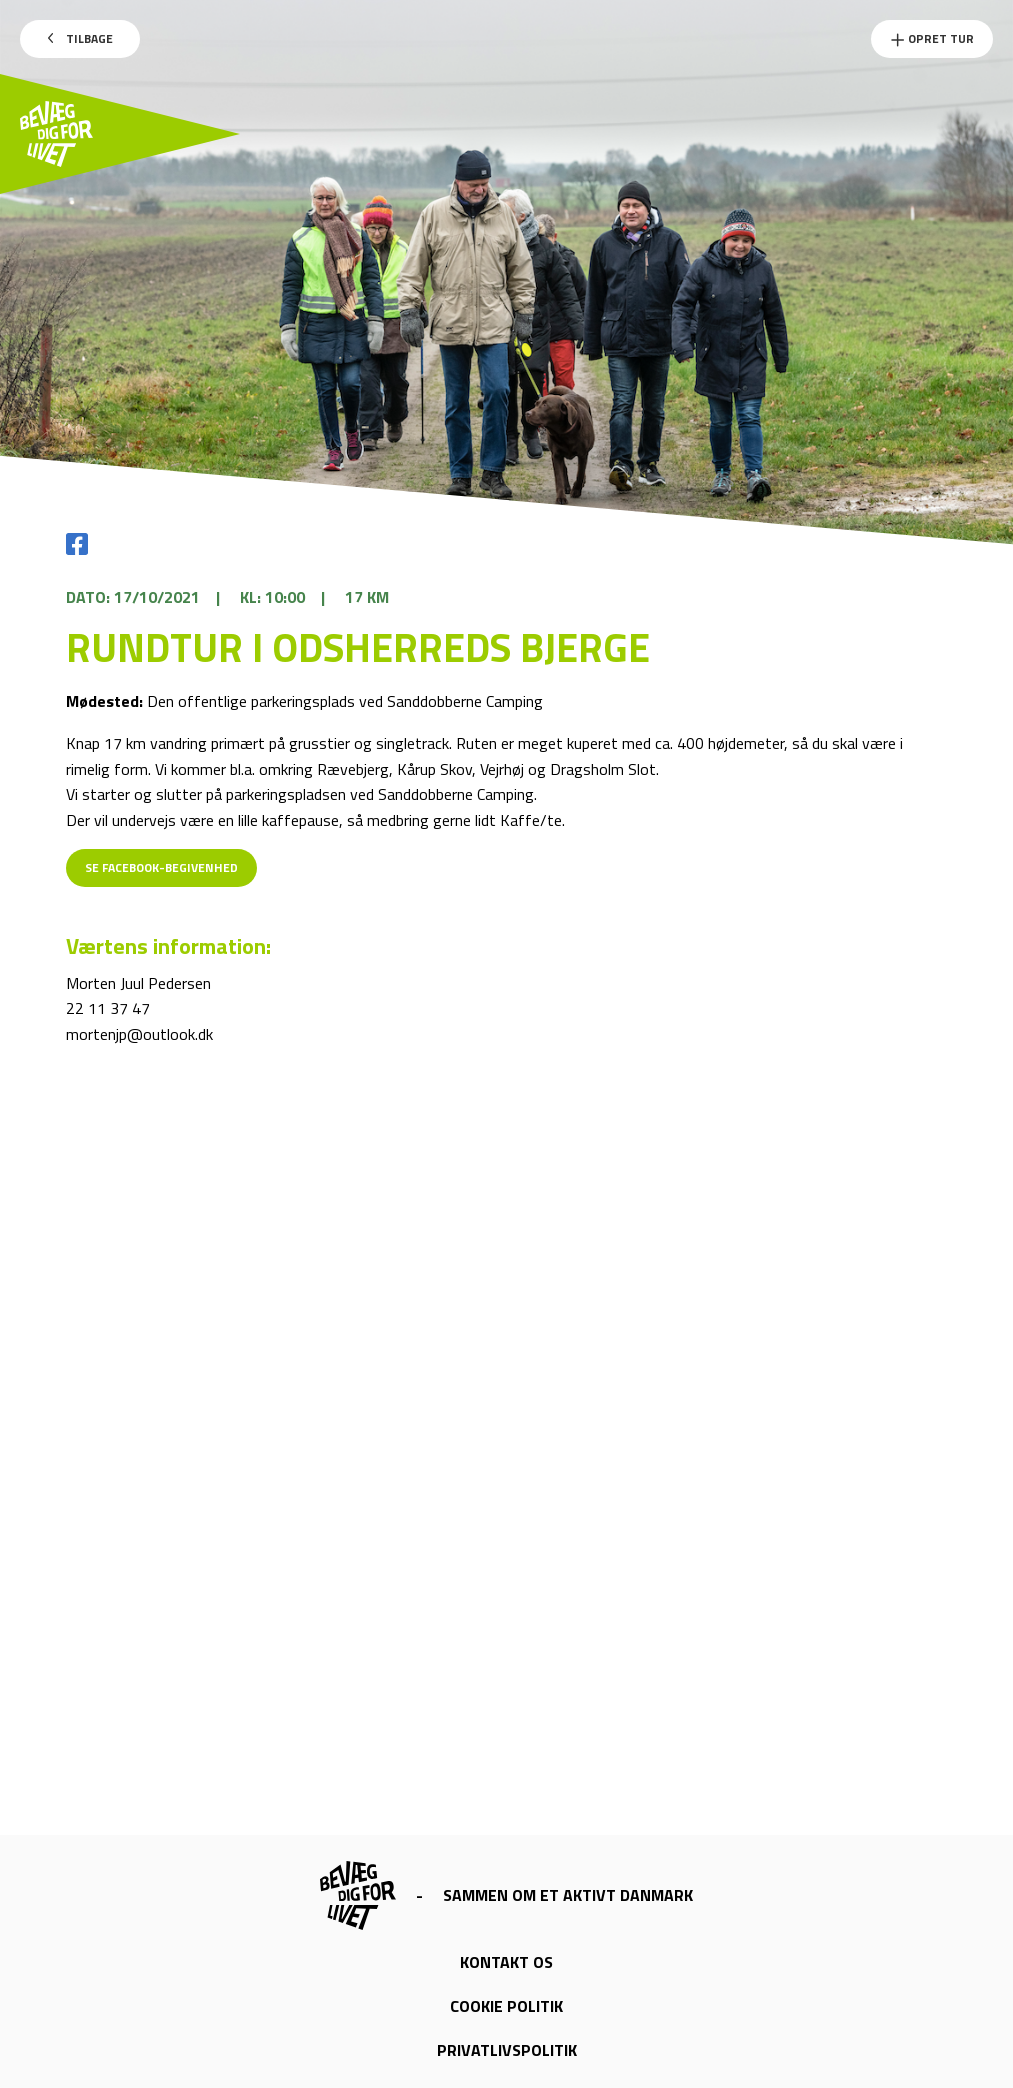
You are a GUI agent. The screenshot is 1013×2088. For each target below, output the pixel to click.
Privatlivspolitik (507, 2050)
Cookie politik (506, 2006)
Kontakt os (506, 1962)
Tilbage (80, 38)
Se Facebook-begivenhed (161, 867)
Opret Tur (932, 38)
